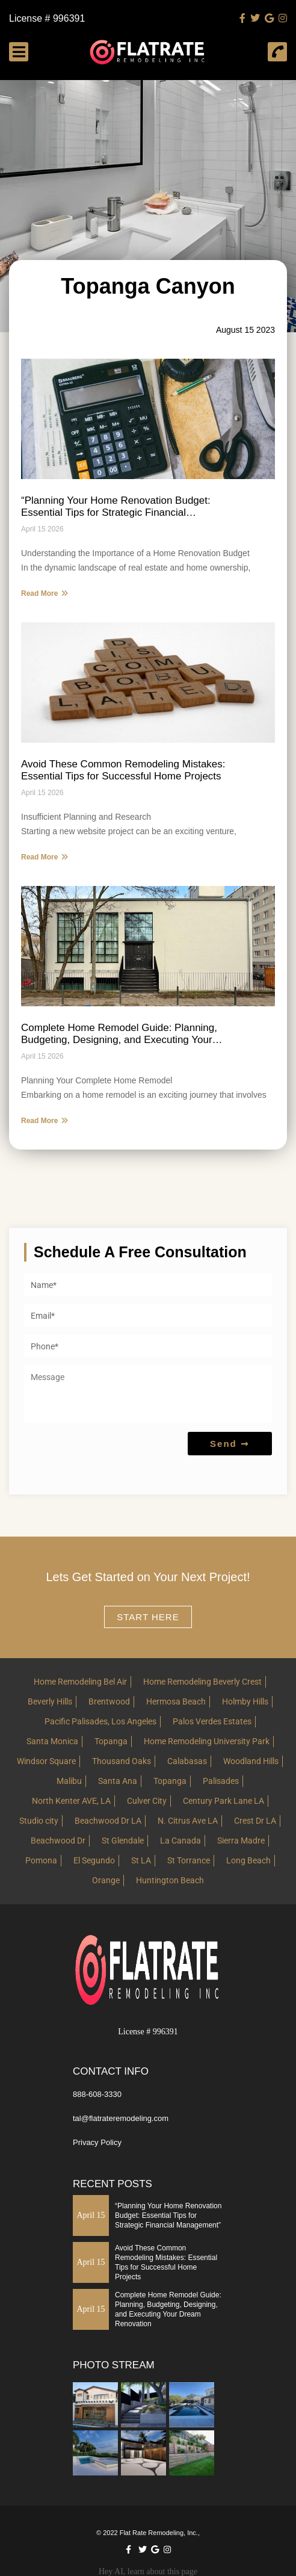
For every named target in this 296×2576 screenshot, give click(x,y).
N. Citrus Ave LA (188, 1820)
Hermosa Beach (176, 1701)
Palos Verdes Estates (212, 1721)
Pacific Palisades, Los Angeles (100, 1721)
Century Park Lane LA (223, 1801)
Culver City (147, 1801)
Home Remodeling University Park (207, 1741)
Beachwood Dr (58, 1840)
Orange (106, 1880)
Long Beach (248, 1860)
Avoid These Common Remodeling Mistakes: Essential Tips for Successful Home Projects (123, 770)
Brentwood (109, 1701)
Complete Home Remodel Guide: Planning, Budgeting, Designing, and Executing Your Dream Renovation (119, 1034)
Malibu (69, 1781)
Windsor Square (46, 1761)
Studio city (38, 1820)
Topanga (111, 1741)
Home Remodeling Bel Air (80, 1681)
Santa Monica (52, 1741)
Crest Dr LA (255, 1820)
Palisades (221, 1781)
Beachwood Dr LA (108, 1820)
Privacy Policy (97, 2142)
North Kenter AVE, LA (71, 1801)
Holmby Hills (245, 1701)
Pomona (41, 1860)
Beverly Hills (50, 1701)
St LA (141, 1860)
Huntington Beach (170, 1880)
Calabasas (187, 1761)
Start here (148, 1617)
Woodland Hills (251, 1761)
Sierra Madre (241, 1840)
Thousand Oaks (121, 1761)
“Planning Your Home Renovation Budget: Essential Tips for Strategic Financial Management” (116, 507)
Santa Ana (117, 1781)
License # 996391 (47, 18)
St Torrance (188, 1860)
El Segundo (94, 1860)
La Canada (180, 1840)
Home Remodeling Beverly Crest (202, 1681)
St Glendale (123, 1840)
